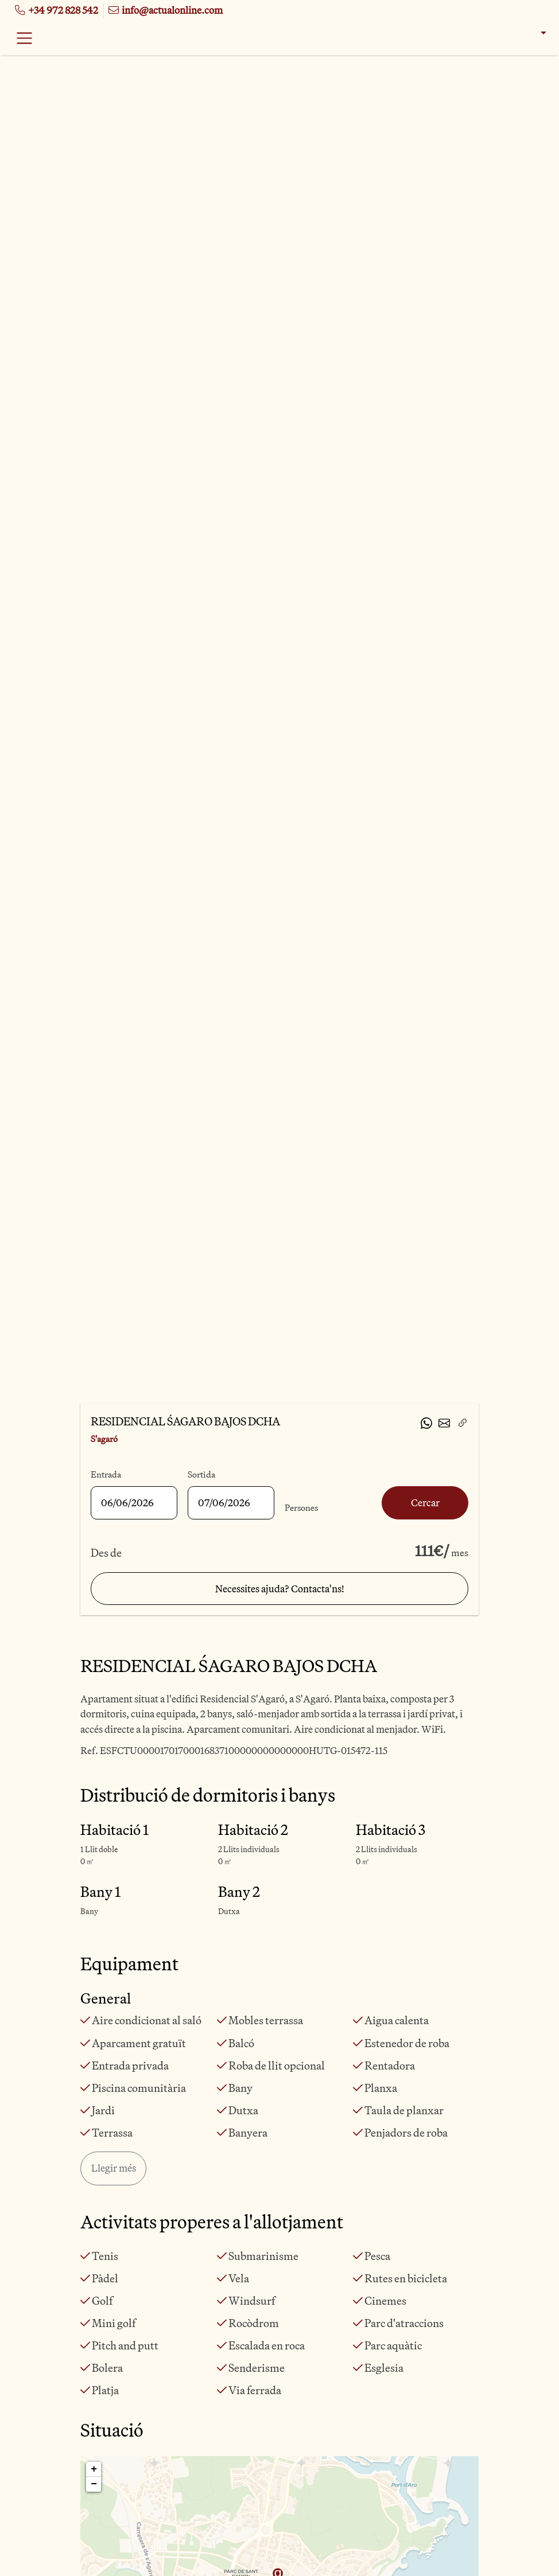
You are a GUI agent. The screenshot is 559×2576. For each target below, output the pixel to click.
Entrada (106, 1474)
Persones (301, 1507)
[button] (535, 33)
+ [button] (94, 2469)
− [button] (94, 2484)
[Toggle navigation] (24, 38)
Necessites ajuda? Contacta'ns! (279, 1588)
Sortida (201, 1474)
